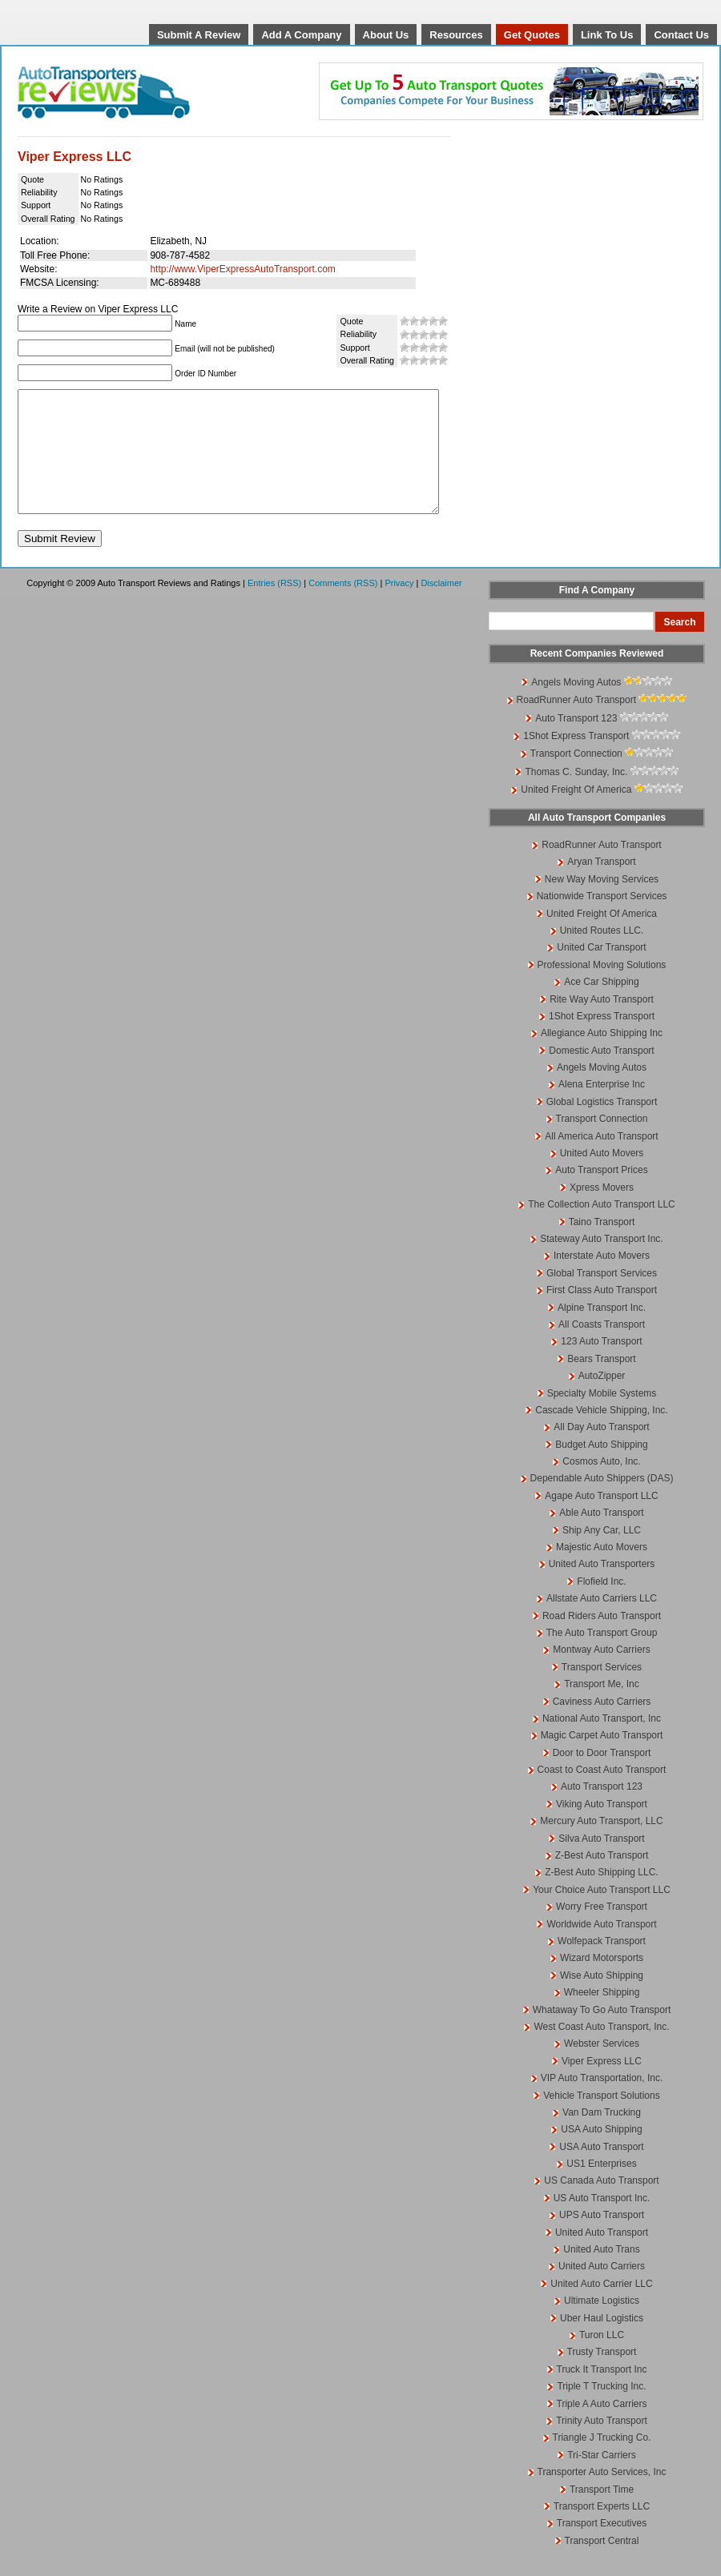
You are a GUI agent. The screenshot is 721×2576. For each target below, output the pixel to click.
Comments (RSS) (342, 607)
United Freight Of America (576, 813)
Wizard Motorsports (601, 1981)
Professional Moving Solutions (602, 989)
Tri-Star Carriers (601, 2479)
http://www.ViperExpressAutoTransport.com (242, 269)
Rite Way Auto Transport (602, 1023)
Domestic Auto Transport (601, 1074)
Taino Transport (602, 1246)
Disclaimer (441, 607)
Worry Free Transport (601, 1930)
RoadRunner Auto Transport (576, 723)
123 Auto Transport (601, 1365)
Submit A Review (199, 35)
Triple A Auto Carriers (602, 2427)
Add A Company (301, 35)
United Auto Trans (601, 2273)
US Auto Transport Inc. (602, 2222)
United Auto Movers (602, 1177)
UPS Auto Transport (601, 2238)
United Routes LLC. (602, 954)
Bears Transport (601, 1382)
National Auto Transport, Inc (601, 1742)
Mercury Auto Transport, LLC (601, 1845)
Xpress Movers (602, 1211)
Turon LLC (601, 2359)
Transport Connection (576, 777)
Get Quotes (532, 35)
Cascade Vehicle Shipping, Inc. (601, 1434)
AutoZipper (602, 1399)
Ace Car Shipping (601, 1005)
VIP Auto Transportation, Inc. (602, 2102)
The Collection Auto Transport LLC (601, 1228)
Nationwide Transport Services (602, 920)
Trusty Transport (602, 2375)
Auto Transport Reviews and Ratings (145, 92)
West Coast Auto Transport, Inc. (601, 2050)
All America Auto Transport (601, 1160)
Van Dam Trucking (601, 2136)
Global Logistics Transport (602, 1125)
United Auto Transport (601, 2256)
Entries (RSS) (274, 607)
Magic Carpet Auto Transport (602, 1759)
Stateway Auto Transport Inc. (601, 1262)
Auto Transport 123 (576, 742)
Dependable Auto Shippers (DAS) (602, 1502)
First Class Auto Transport (601, 1314)
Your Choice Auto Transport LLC (602, 1913)
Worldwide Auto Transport (601, 1948)
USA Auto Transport (601, 2170)
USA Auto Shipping (601, 2153)
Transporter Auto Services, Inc (602, 2496)
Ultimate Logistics (601, 2324)
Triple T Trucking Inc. (601, 2410)
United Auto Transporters (602, 1587)
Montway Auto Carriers (601, 1673)
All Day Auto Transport (601, 1451)
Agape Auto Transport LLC (601, 1519)
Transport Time (602, 2513)
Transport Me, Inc (601, 1708)
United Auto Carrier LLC (601, 2307)
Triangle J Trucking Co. (602, 2461)
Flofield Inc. (601, 1605)
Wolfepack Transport (602, 1965)
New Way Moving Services (602, 903)
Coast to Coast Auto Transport (602, 1793)
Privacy (399, 607)
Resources (455, 35)
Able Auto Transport (601, 1536)
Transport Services (602, 1691)
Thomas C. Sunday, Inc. (576, 796)
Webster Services (601, 2067)
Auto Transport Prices (601, 1194)
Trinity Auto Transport (601, 2444)
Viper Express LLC (602, 2085)
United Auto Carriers (601, 2290)
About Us (386, 35)
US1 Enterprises (601, 2187)
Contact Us (681, 35)
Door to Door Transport (602, 1776)
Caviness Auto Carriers (602, 1725)
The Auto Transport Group (602, 1656)
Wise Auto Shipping (601, 1999)
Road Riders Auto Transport (601, 1640)
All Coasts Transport (601, 1348)
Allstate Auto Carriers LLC (601, 1622)
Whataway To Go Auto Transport (602, 2034)
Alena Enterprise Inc (601, 1108)
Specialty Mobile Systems (602, 1417)
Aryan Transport (601, 885)
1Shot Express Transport (576, 760)
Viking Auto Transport (601, 1828)
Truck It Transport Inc (602, 2393)
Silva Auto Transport (601, 1862)
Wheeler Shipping (602, 2016)
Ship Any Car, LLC (601, 1554)
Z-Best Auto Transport (602, 1879)
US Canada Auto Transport (601, 2204)
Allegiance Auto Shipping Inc (602, 1057)
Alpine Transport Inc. (602, 1331)
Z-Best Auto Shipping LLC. (601, 1896)
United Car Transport (601, 971)
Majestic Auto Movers (601, 1571)
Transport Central (602, 2564)
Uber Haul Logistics (601, 2342)
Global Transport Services (601, 1297)
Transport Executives (601, 2547)
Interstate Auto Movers (602, 1279)
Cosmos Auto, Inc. (601, 1485)
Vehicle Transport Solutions (601, 2119)
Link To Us (607, 35)
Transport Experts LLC (602, 2530)
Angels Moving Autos (576, 706)
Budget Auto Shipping (601, 1468)
